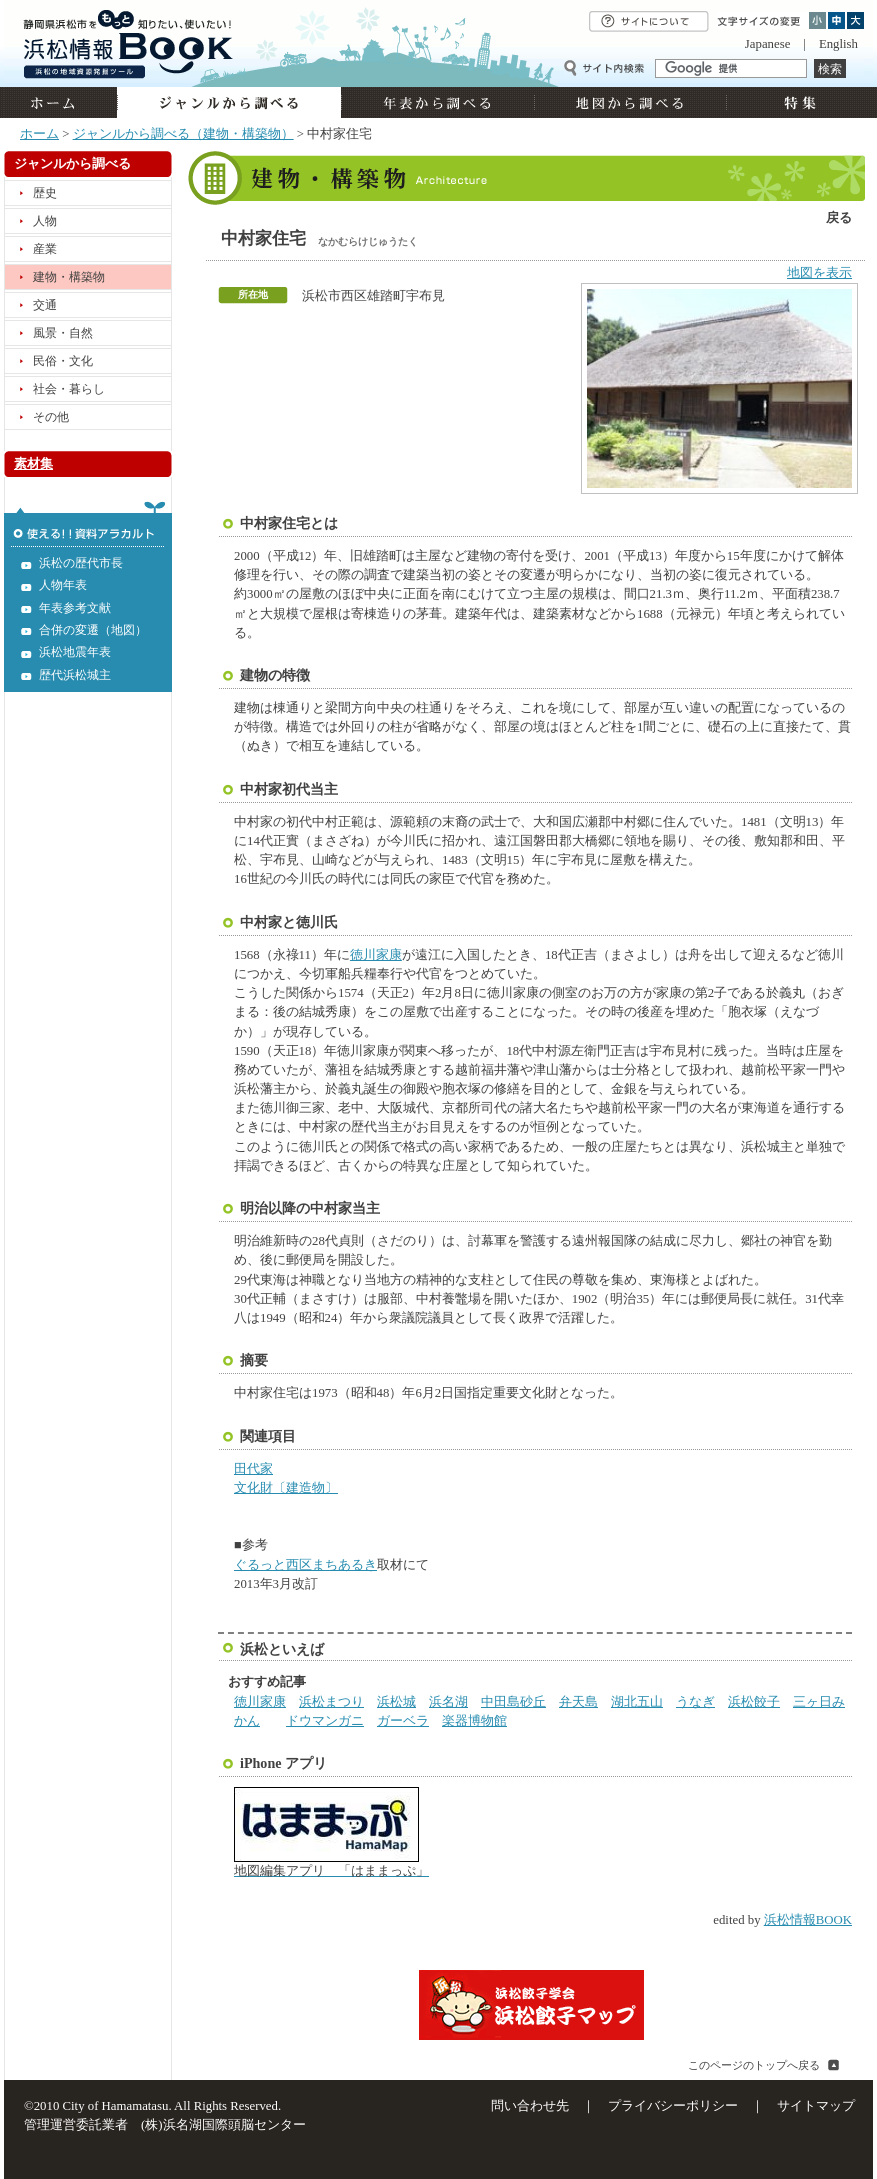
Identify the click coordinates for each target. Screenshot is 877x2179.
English (838, 44)
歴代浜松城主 (75, 675)
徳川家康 (376, 955)
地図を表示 (819, 273)
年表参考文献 (75, 608)
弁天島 (578, 1702)
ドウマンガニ (325, 1721)
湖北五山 (637, 1702)
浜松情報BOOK (808, 1920)
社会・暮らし (69, 389)
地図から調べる (630, 102)
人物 (45, 221)
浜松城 (396, 1702)
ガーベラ (403, 1721)
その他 (51, 417)
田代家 (253, 1469)
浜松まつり (331, 1702)
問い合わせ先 (530, 2106)
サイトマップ (816, 2106)
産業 (45, 249)
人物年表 (63, 585)
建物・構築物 (69, 277)
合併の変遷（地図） (93, 630)
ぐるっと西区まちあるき (305, 1565)
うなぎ (695, 1702)
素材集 (33, 464)
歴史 (45, 193)
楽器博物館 (474, 1721)
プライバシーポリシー (673, 2106)
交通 (45, 305)
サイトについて (649, 21)
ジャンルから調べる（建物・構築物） (183, 134)
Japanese (767, 44)
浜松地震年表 (75, 652)
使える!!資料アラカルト (88, 524)
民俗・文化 (63, 361)
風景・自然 (63, 333)
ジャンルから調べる (229, 102)
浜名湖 (448, 1702)
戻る (839, 218)
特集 (797, 102)
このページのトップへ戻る (754, 2065)
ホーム (60, 102)
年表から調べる (437, 102)
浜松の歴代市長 (81, 563)
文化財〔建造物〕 (286, 1488)
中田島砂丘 (513, 1702)
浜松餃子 (754, 1702)
